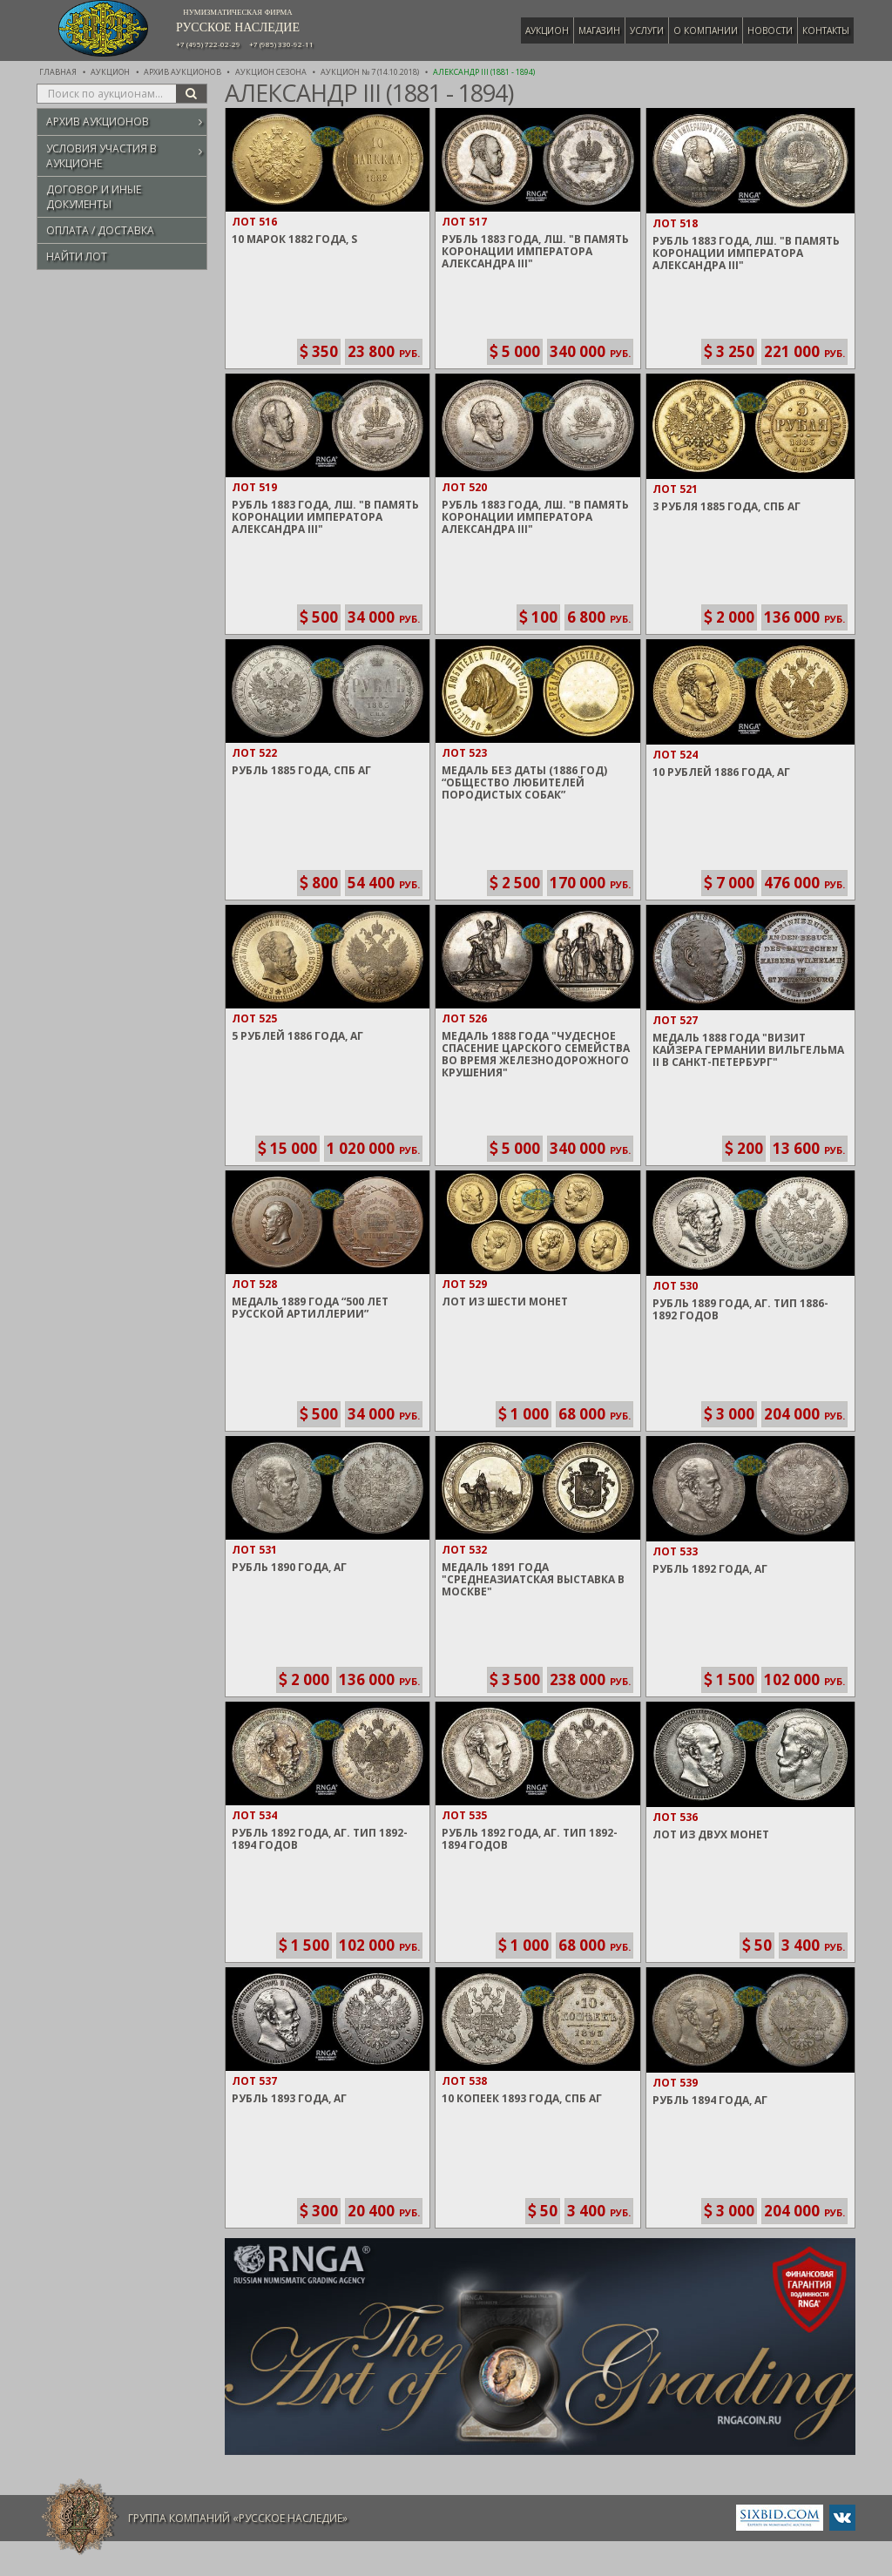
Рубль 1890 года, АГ (289, 1567)
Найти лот (76, 256)
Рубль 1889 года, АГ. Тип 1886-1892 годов (740, 1309)
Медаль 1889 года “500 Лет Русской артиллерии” (310, 1307)
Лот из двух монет (710, 1834)
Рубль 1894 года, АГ (709, 2100)
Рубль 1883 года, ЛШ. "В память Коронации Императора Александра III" (535, 251)
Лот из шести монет (505, 1301)
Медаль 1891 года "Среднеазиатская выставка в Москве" (533, 1579)
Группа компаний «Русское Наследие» (238, 2518)
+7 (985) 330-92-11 (281, 44)
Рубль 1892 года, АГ (709, 1568)
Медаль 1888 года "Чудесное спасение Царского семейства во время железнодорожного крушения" (536, 1054)
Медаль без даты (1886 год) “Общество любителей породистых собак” (524, 782)
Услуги (649, 30)
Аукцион (549, 30)
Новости (771, 30)
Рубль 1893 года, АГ (289, 2098)
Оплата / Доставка (100, 230)
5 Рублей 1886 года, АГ (297, 1035)
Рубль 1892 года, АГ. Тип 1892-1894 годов (320, 1838)
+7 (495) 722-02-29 (208, 44)
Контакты (827, 30)
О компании (707, 30)
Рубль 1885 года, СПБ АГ (301, 770)
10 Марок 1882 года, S (294, 239)
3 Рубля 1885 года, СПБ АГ (726, 506)
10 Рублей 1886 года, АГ (721, 772)
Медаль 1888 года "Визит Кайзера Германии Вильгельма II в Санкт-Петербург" (748, 1049)
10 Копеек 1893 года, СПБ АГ (522, 2098)
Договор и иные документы (93, 197)
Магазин (601, 30)
